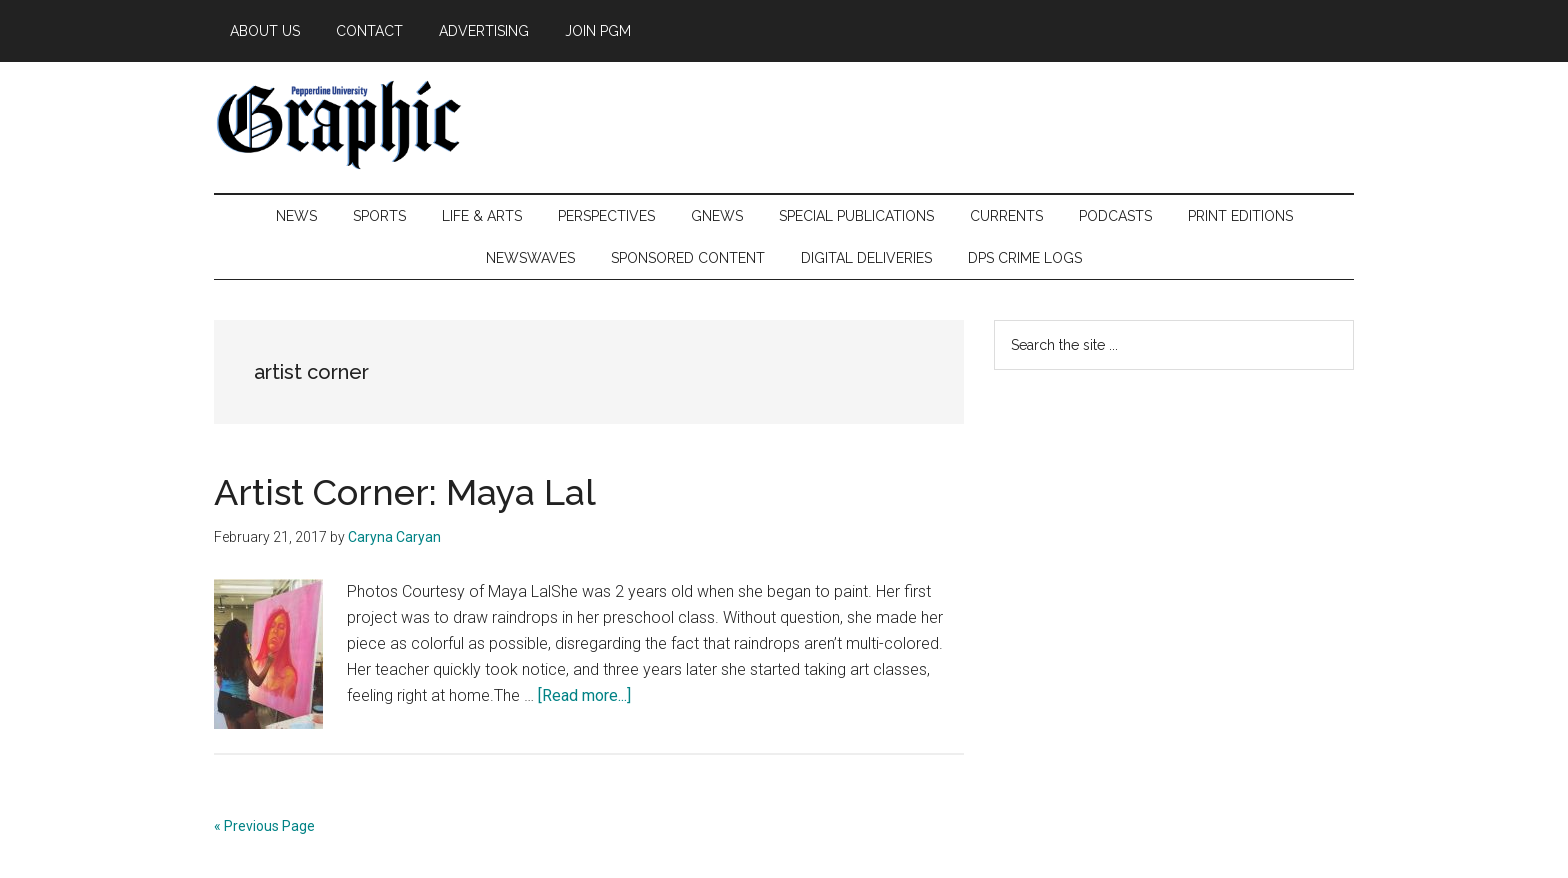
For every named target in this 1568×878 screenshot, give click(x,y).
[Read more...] (584, 695)
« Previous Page (264, 826)
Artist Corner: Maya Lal (405, 492)
